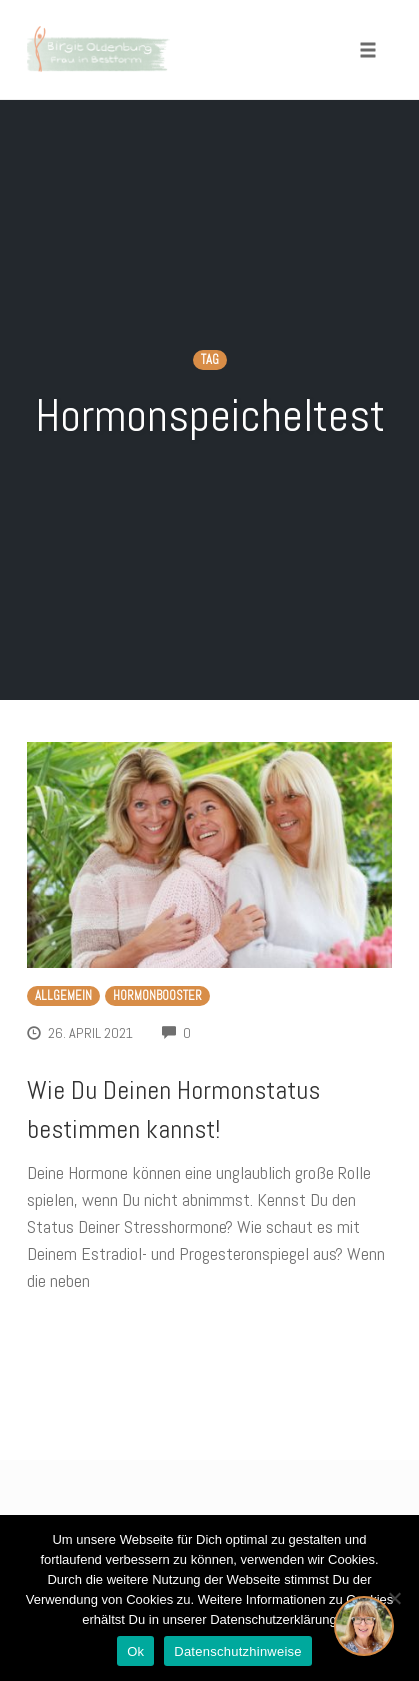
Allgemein (63, 996)
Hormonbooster (157, 996)
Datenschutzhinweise (238, 1651)
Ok (135, 1651)
